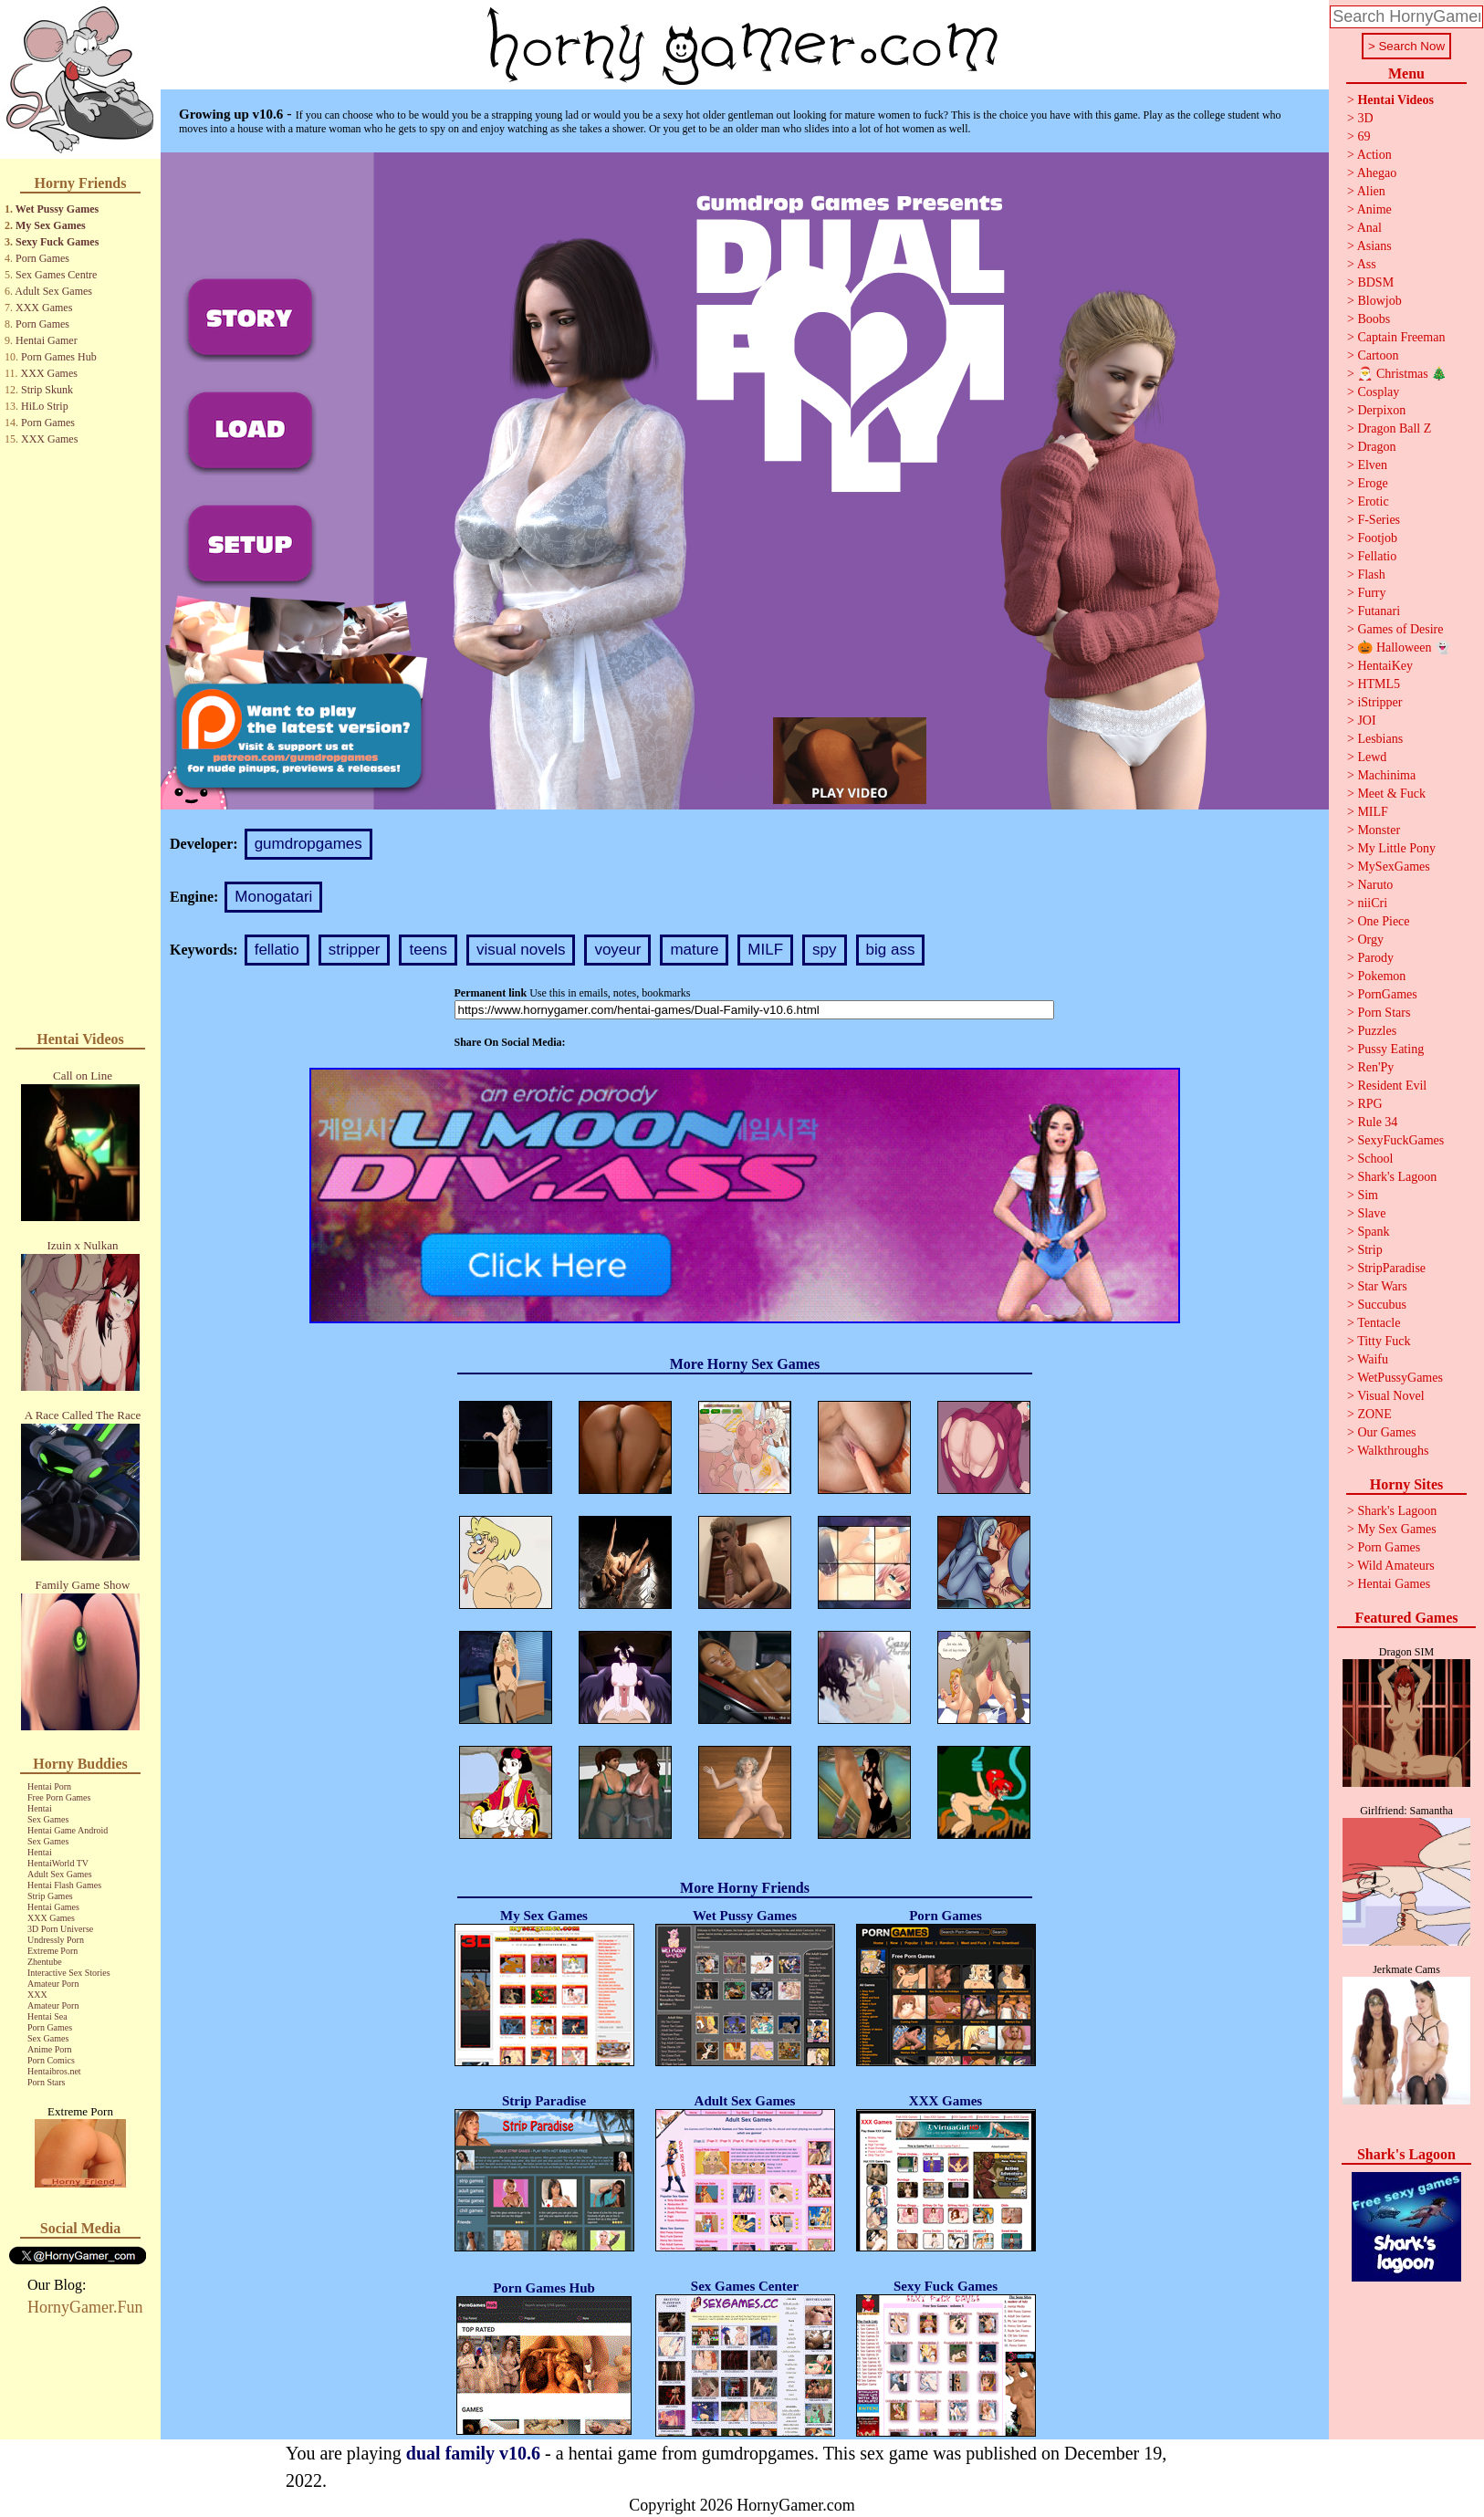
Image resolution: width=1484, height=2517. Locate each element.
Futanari (1378, 611)
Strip (1369, 1250)
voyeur (617, 949)
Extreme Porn (52, 1951)
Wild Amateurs (1396, 1565)
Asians (1374, 246)
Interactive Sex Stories (68, 1973)
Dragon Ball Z (1394, 428)
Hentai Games (53, 1907)
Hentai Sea (47, 2016)
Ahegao (1377, 173)
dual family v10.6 (473, 2453)
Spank (1373, 1231)
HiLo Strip (44, 406)
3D (1365, 118)
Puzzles (1376, 1031)
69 (1363, 136)
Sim (1367, 1195)
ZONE (1374, 1414)
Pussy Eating (1390, 1049)
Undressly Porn (55, 1940)
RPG (1369, 1104)
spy (824, 949)
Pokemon (1381, 976)
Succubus (1381, 1304)
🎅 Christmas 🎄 (1402, 374)
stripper (355, 949)
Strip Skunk (47, 389)
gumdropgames (308, 843)
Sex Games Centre (56, 274)
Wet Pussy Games (57, 209)
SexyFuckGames (1400, 1140)
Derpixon (1381, 410)
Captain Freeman (1401, 337)
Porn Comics (51, 2060)
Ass (1366, 264)
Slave (1371, 1213)
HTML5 (1378, 684)
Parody (1375, 958)
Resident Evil (1392, 1085)
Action (1374, 155)
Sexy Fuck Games (57, 241)
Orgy (1370, 939)
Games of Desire (1400, 629)
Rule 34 (1377, 1122)
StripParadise (1391, 1268)
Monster (1378, 830)
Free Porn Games (58, 1797)
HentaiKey (1385, 666)
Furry (1371, 593)
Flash (1371, 574)
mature (694, 949)
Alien (1371, 191)
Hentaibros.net (54, 2071)
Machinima (1386, 775)
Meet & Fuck (1391, 793)
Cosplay (1378, 392)
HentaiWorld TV (58, 1863)
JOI (1366, 720)
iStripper (1379, 702)
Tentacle (1378, 1323)
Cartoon (1377, 355)
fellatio (277, 949)
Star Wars (1381, 1286)
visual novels (520, 949)
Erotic (1372, 501)
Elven (1372, 465)
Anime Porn (49, 2049)
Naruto (1375, 885)
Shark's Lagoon (1397, 1177)
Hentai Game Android (67, 1830)
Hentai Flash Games (64, 1885)
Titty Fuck (1383, 1341)
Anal (1369, 228)
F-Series (1378, 520)
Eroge (1372, 483)
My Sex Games (51, 225)
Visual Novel (1390, 1396)
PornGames (1386, 994)
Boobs (1373, 319)
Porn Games (42, 258)
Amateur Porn (52, 1984)
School (1375, 1158)
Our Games (1386, 1432)
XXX (37, 1995)
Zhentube (44, 1962)
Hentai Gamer (47, 340)
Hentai (39, 1808)
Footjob (1377, 538)
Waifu (1372, 1359)
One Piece (1383, 921)
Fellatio (1376, 556)
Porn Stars (46, 2082)
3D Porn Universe (60, 1929)
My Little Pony (1396, 848)
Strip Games (50, 1896)
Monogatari (273, 896)
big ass (890, 949)
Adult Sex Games (53, 291)
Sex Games (47, 1819)
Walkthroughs (1392, 1450)
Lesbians (1380, 739)
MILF (765, 949)
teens (428, 949)
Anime (1374, 209)
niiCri (1372, 903)
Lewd (1371, 757)
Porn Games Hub (59, 356)
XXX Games (44, 307)
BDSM (1375, 282)
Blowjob (1379, 301)
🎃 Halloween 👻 (1403, 647)
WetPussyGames (1400, 1377)
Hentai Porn (49, 1786)
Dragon (1376, 447)
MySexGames (1393, 866)
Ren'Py (1375, 1067)
